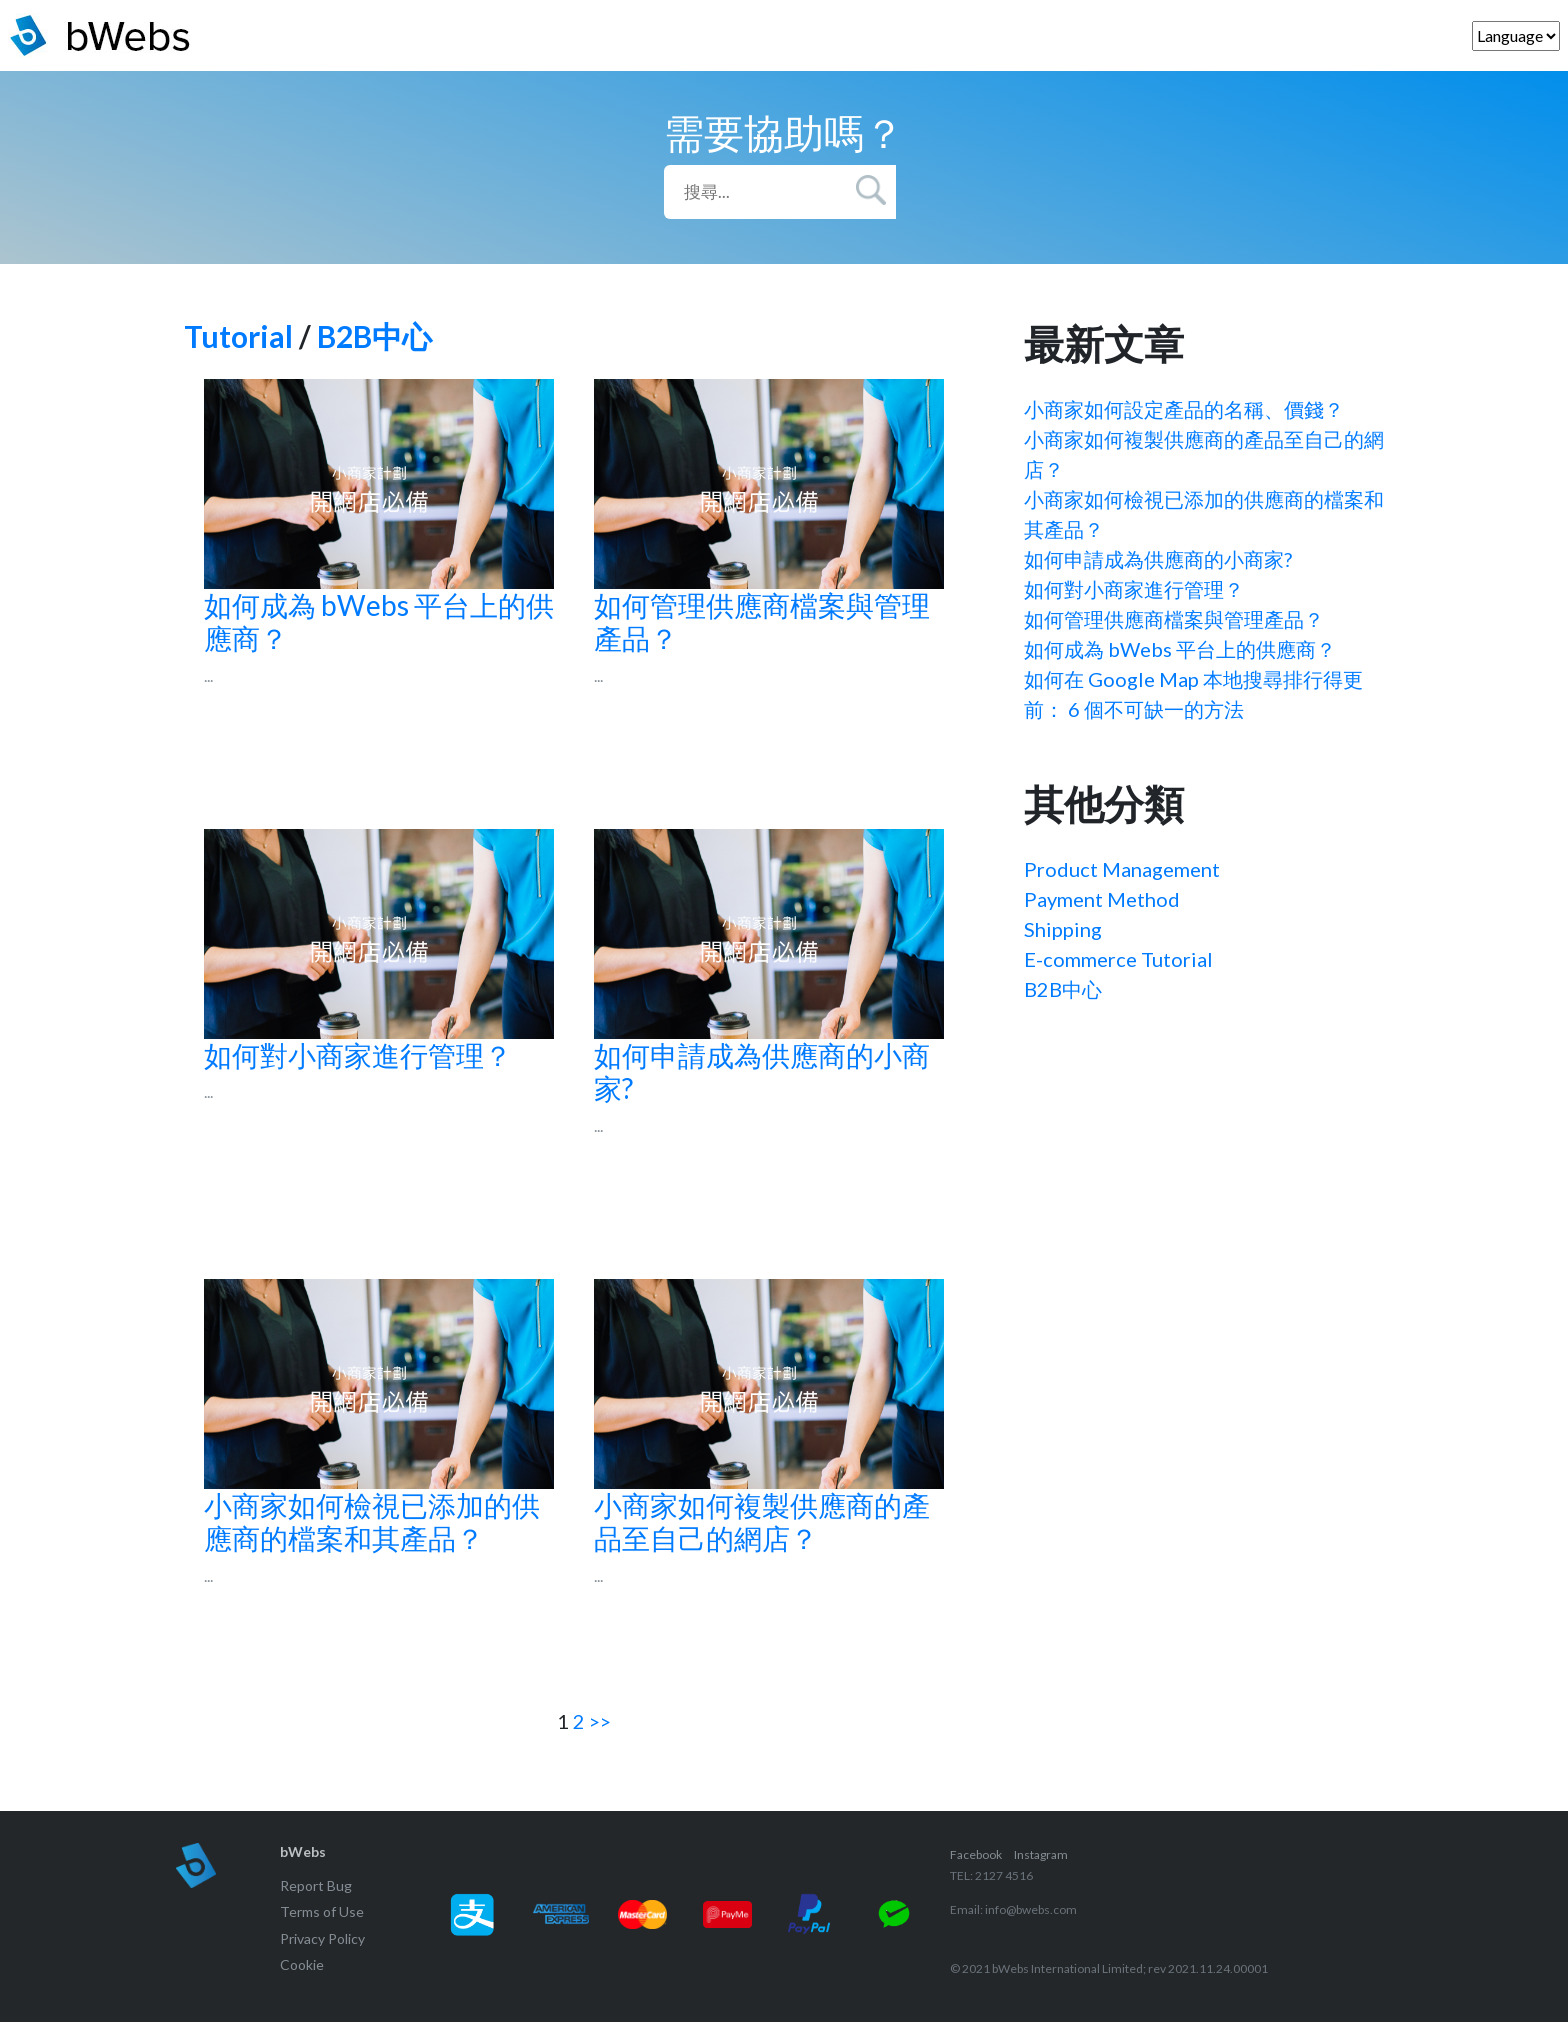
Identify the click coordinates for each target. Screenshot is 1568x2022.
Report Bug (316, 1885)
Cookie (302, 1964)
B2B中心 (374, 336)
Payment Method (1102, 899)
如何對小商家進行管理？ (1134, 589)
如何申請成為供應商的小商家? (1158, 559)
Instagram (1041, 1854)
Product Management (1122, 869)
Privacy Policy (322, 1938)
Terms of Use (322, 1911)
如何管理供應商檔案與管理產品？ (1174, 619)
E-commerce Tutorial (1118, 959)
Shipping (1063, 929)
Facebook (976, 1854)
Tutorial (238, 336)
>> (600, 1721)
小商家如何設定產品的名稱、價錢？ (1184, 409)
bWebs (303, 1851)
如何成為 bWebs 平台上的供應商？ (1180, 649)
